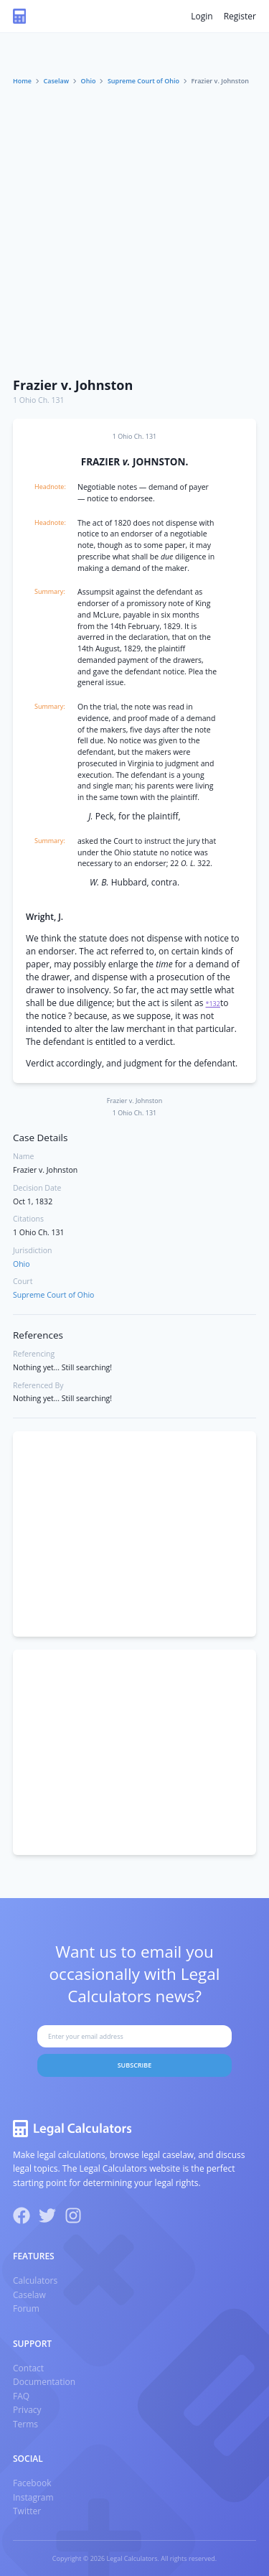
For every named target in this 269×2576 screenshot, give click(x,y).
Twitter (27, 2511)
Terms (25, 2424)
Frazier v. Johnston (73, 385)
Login (201, 16)
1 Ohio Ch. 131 (39, 400)
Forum (26, 2308)
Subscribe (135, 2065)
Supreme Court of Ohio (143, 80)
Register (240, 16)
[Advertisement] (134, 228)
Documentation (44, 2382)
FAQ (21, 2396)
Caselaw (57, 80)
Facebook (32, 2483)
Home (22, 80)
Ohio (88, 80)
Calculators (35, 2280)
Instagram (33, 2497)
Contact (28, 2368)
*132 (213, 1003)
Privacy (27, 2410)
